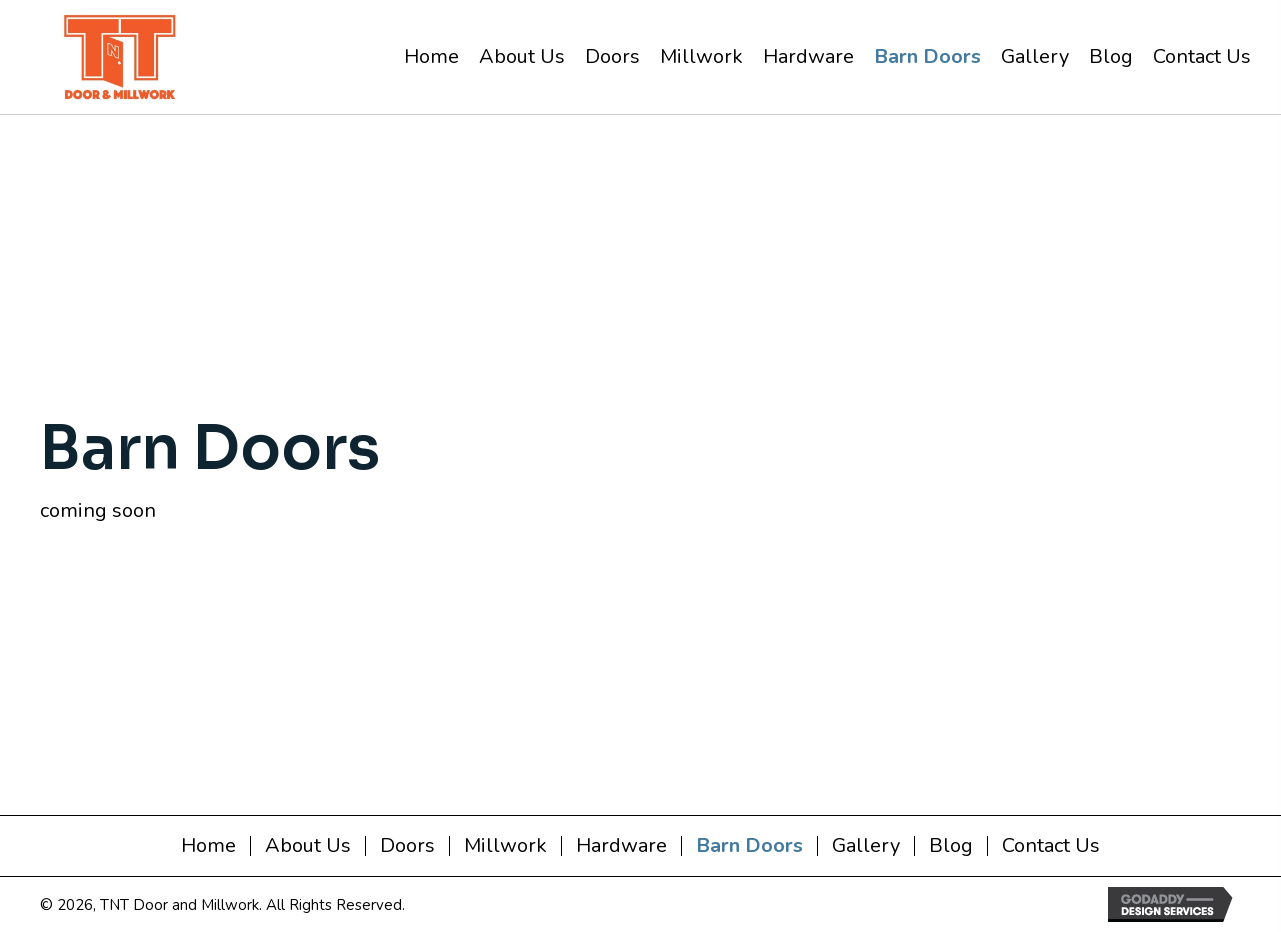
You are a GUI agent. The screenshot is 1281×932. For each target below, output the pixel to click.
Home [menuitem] (208, 846)
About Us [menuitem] (308, 846)
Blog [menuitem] (951, 846)
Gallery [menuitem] (866, 846)
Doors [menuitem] (407, 846)
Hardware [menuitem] (621, 846)
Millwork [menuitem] (505, 846)
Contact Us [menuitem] (1051, 846)
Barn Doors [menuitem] (749, 846)
